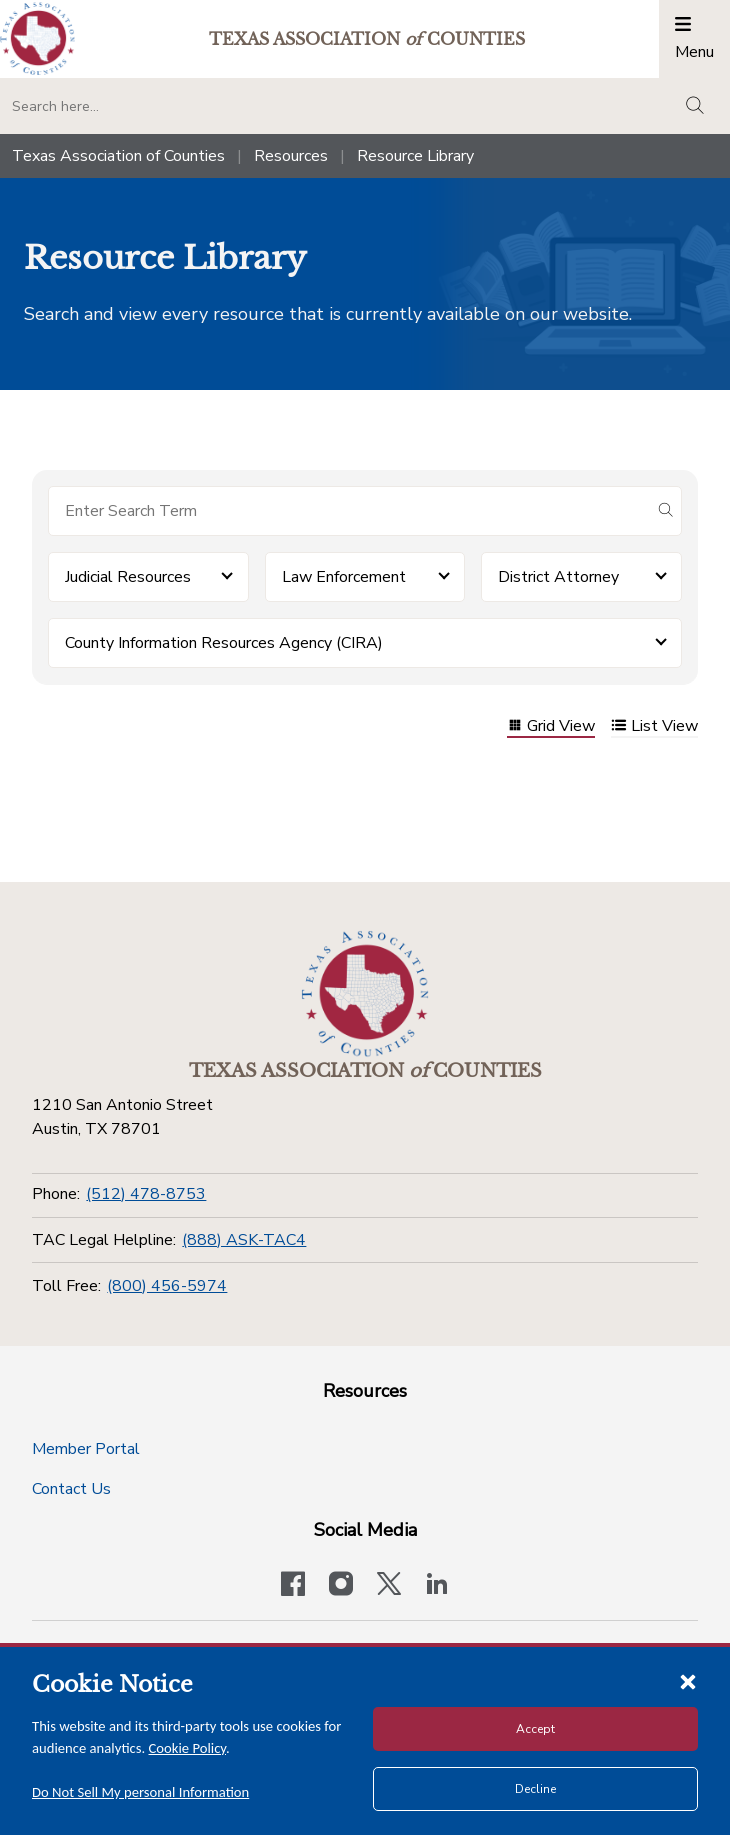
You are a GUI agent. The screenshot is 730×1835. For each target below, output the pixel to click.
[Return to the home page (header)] (37, 38)
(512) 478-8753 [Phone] (146, 1194)
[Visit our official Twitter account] (389, 1586)
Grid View (551, 727)
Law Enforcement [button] (344, 577)
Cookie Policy (188, 1748)
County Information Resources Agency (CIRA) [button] (224, 643)
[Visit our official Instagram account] (341, 1586)
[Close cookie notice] (688, 1681)
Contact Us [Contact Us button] (71, 1489)
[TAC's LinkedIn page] (437, 1586)
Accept (535, 1729)
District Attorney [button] (558, 577)
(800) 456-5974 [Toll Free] (167, 1286)
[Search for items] (349, 511)
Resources (291, 156)
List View (654, 727)
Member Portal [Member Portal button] (86, 1449)
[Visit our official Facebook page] (293, 1586)
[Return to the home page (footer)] (365, 994)
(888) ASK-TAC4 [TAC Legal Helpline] (244, 1240)
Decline (535, 1789)
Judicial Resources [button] (128, 577)
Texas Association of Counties (118, 156)
